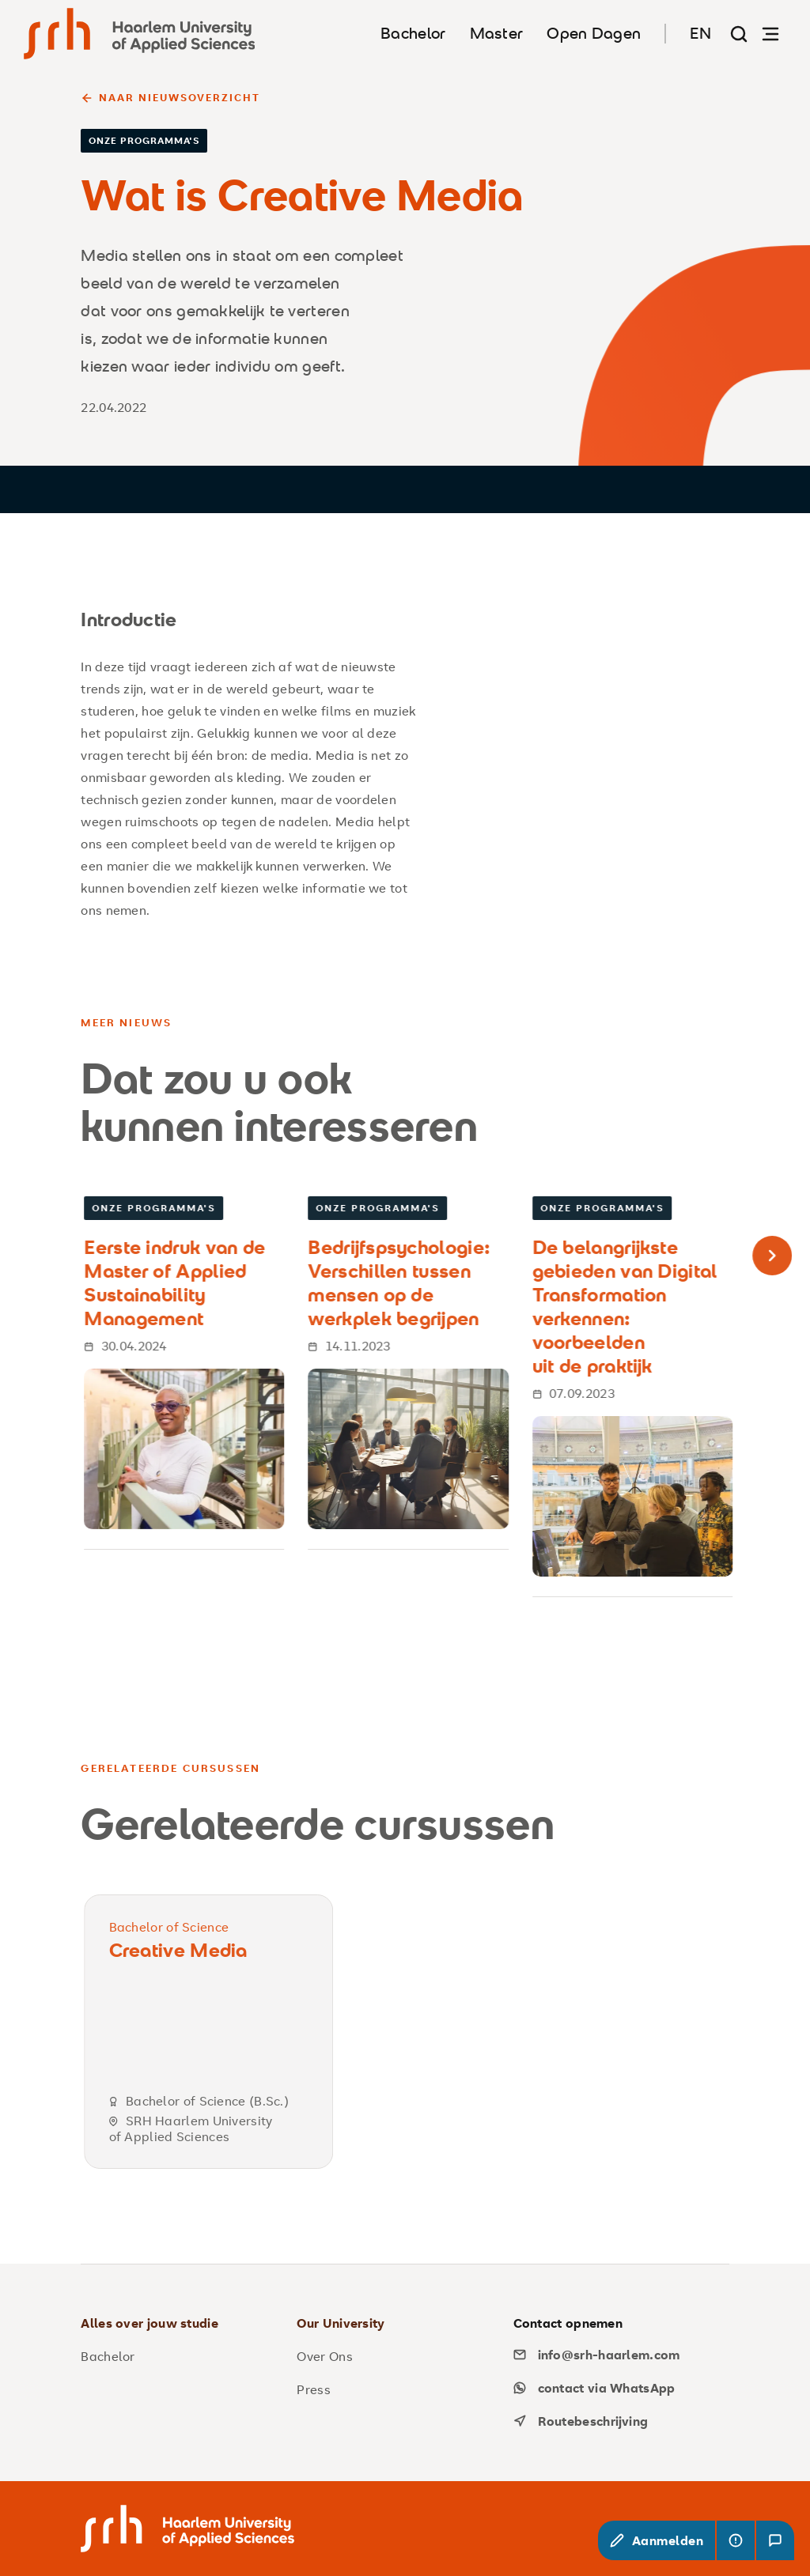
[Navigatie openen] (770, 33)
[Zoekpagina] (739, 33)
